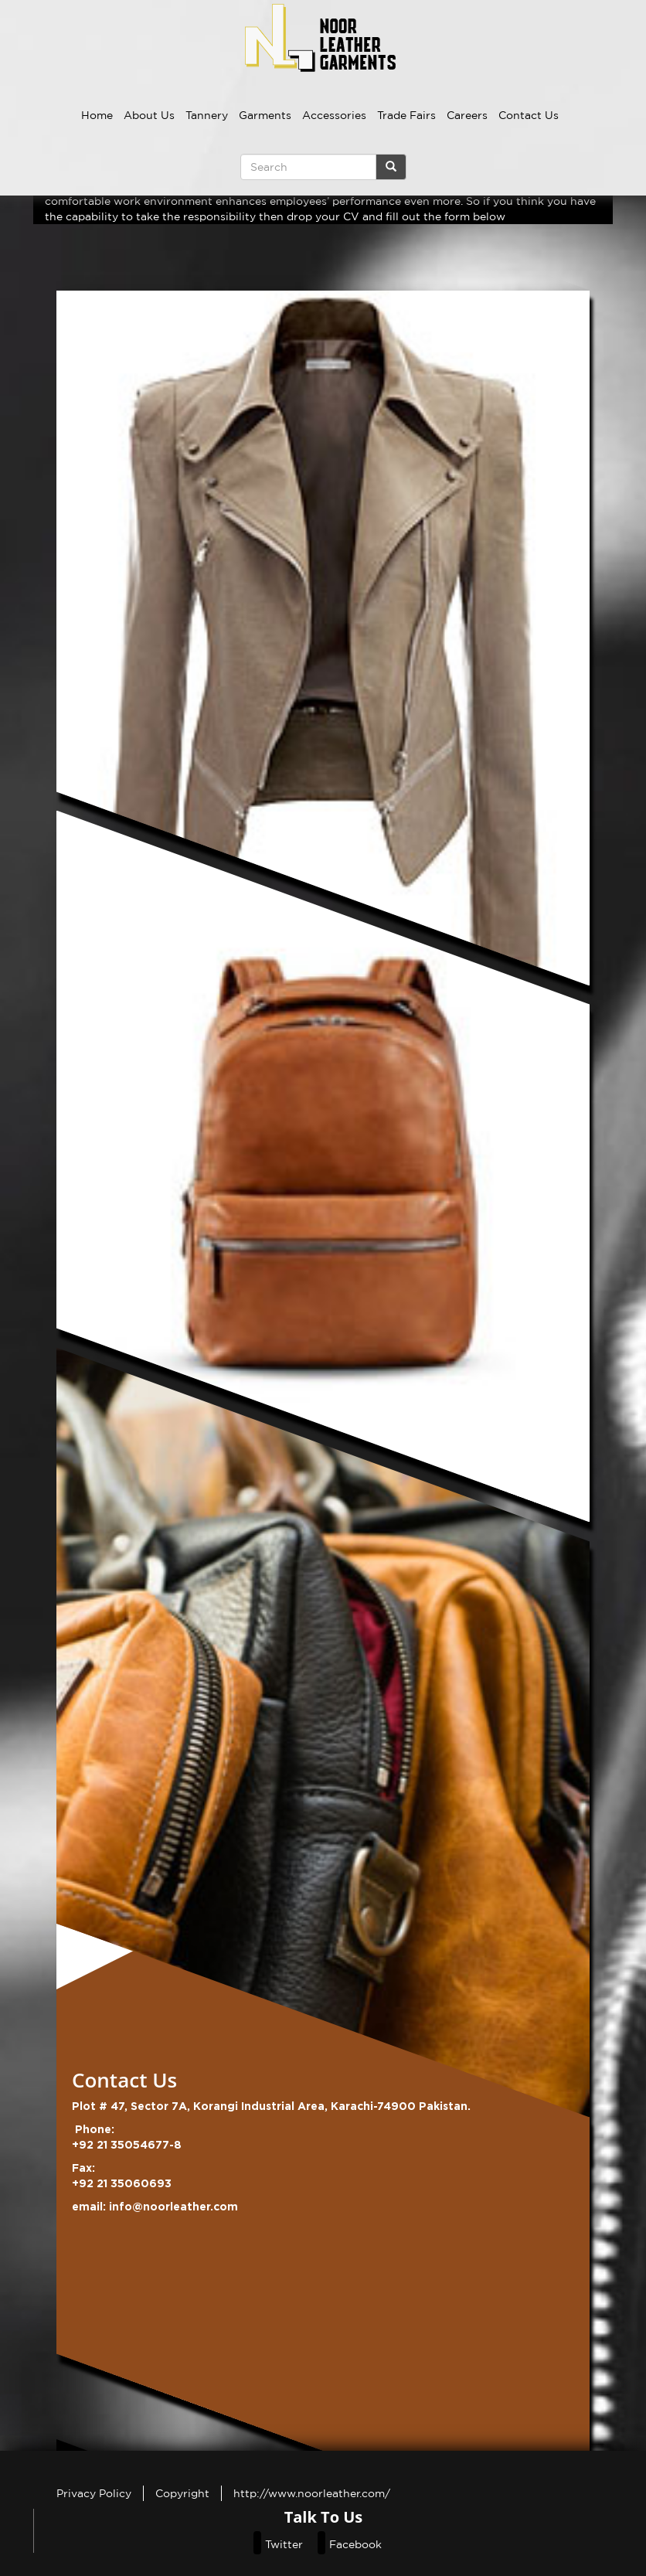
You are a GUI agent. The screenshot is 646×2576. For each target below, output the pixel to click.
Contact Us (528, 115)
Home (97, 115)
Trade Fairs (406, 115)
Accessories (334, 115)
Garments (265, 115)
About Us (149, 115)
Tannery (206, 115)
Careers (467, 115)
